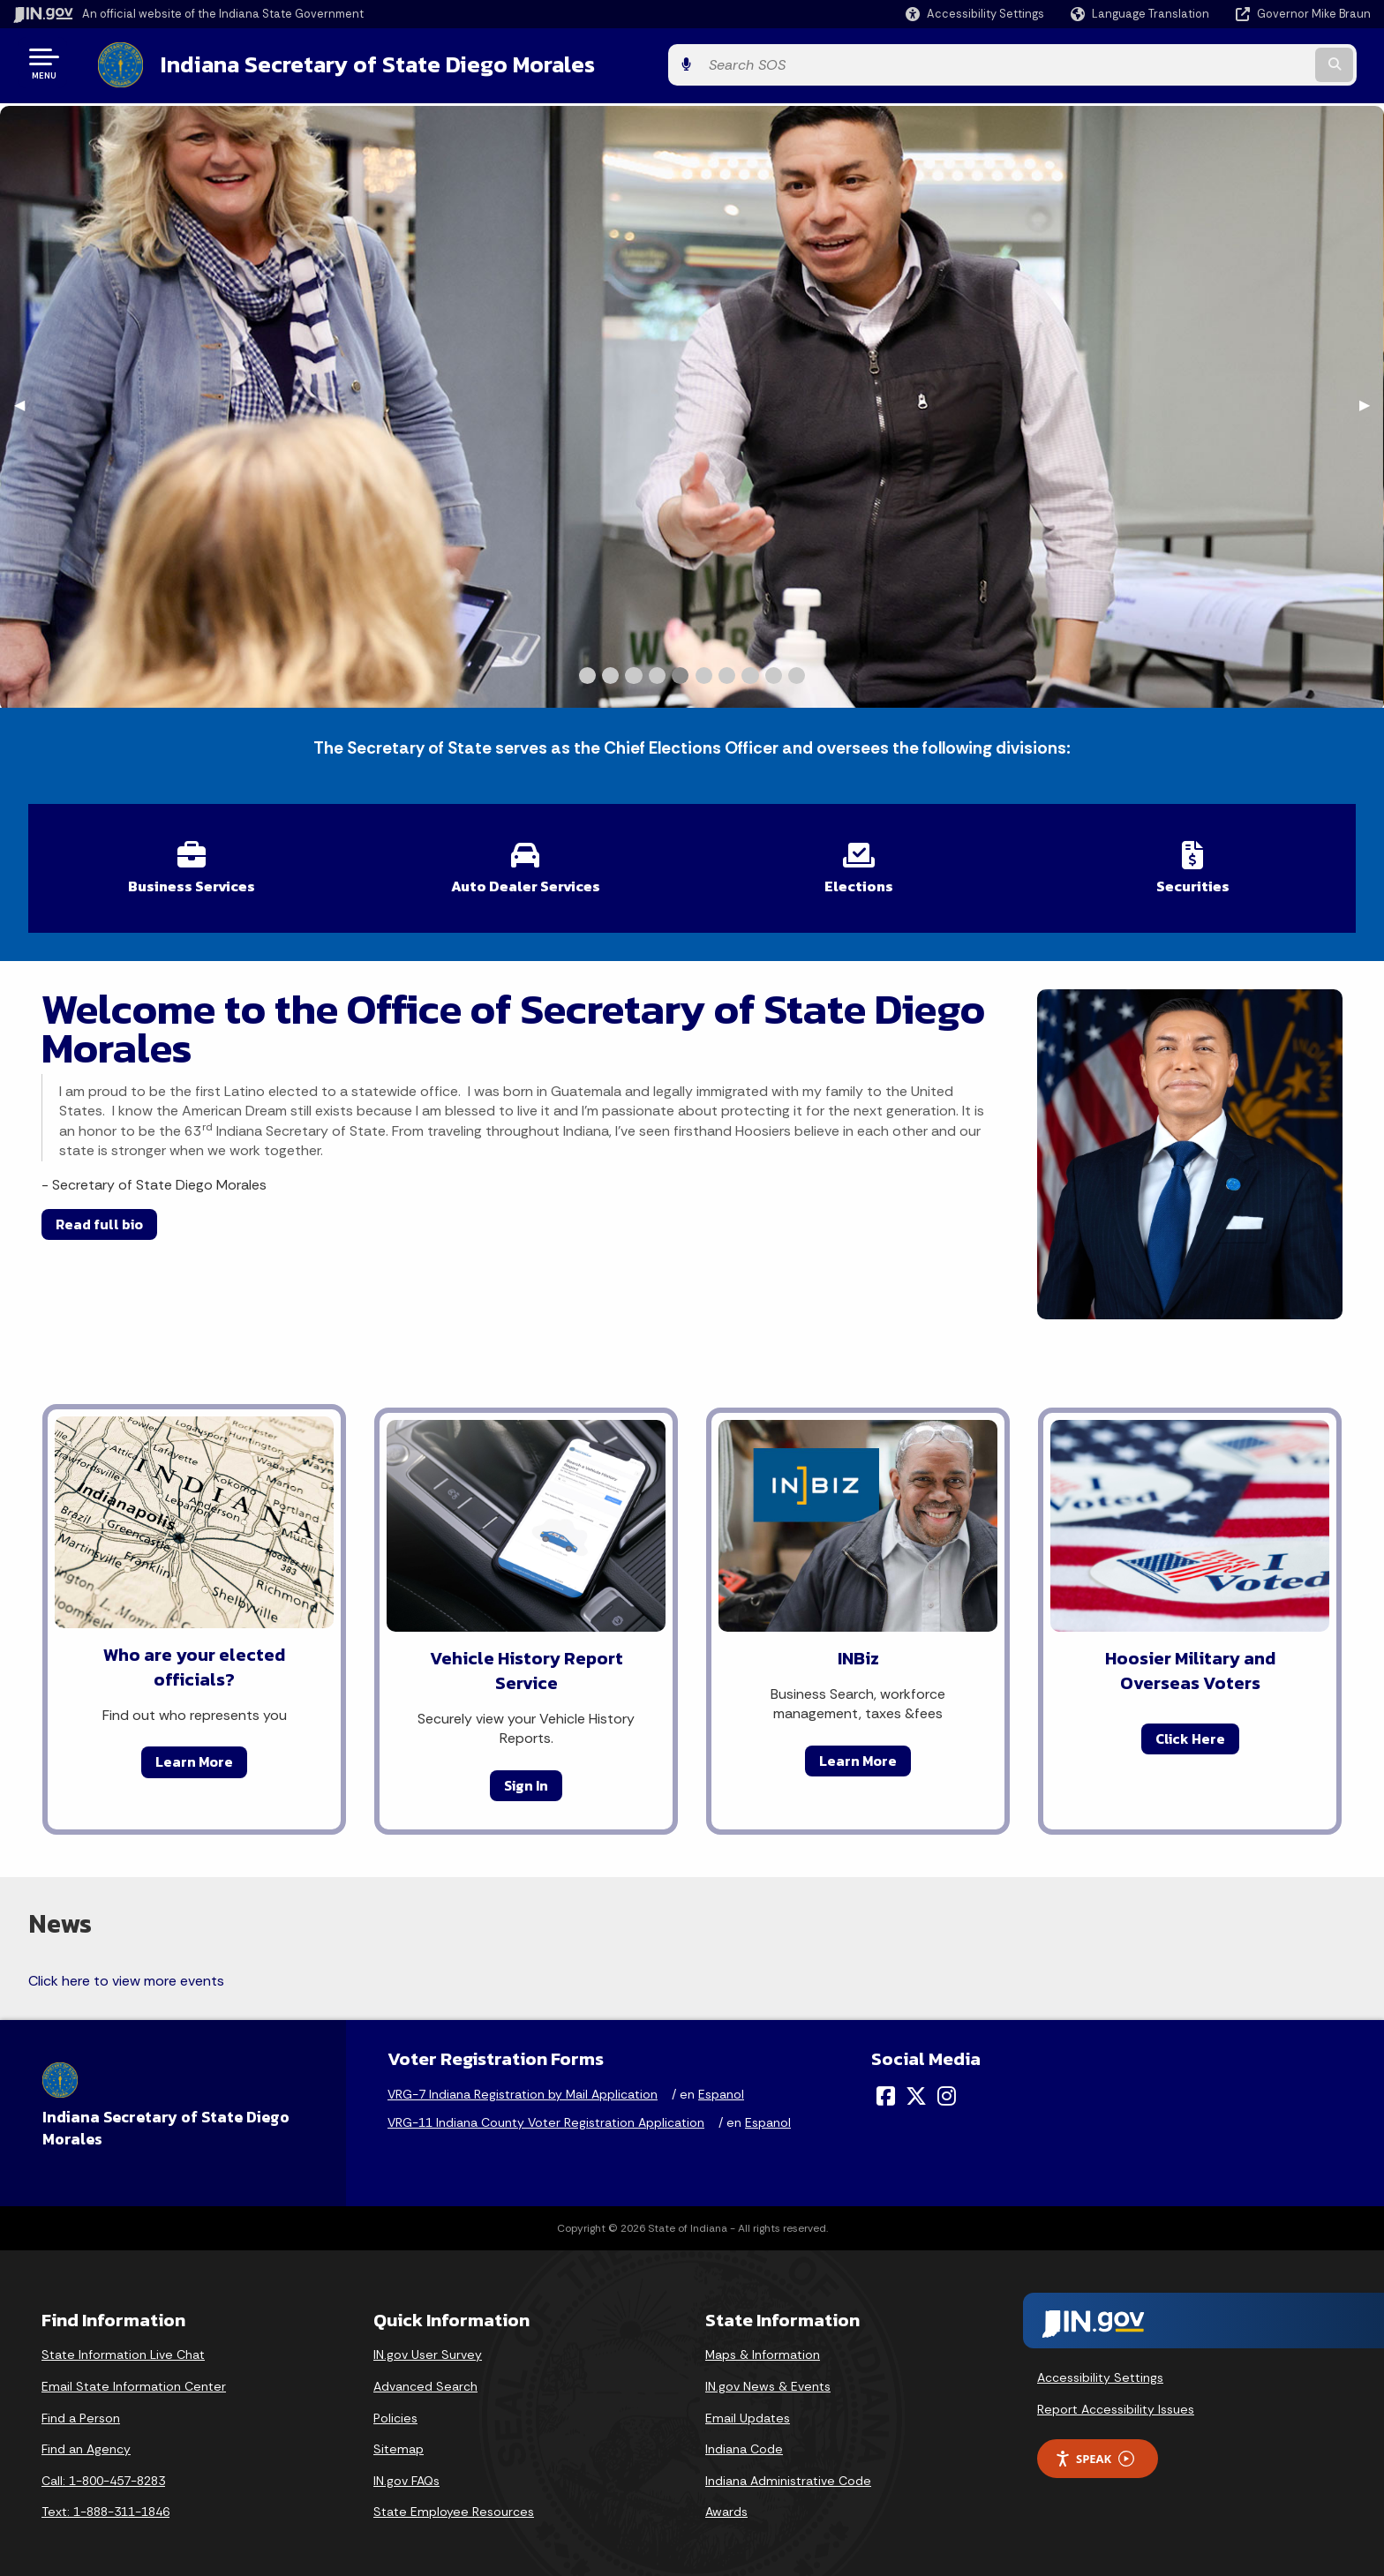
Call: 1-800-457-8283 (103, 2472)
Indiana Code (744, 2440)
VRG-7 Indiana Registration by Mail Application (522, 2085)
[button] (975, 13)
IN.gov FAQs (406, 2472)
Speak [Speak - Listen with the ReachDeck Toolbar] (1094, 2450)
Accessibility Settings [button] (1100, 2369)
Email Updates (747, 2408)
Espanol (721, 2085)
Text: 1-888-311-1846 (105, 2503)
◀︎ (26, 401)
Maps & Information (762, 2346)
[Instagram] (946, 2087)
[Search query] (1213, 63)
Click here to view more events (126, 1972)
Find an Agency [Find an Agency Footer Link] (86, 2440)
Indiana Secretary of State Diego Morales (360, 62)
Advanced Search (425, 2377)
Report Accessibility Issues (1115, 2400)
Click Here (1190, 1729)
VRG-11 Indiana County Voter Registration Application (545, 2114)
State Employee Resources (453, 2503)
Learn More (194, 1752)
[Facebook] (885, 2087)
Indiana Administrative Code (788, 2472)
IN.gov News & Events (768, 2377)
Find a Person (80, 2408)
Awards (726, 2503)
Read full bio (99, 1215)
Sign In (526, 1776)
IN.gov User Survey (427, 2346)
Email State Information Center (133, 2377)
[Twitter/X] (916, 2087)
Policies (395, 2408)
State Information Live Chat (123, 2346)
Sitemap (398, 2440)
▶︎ (1371, 401)
